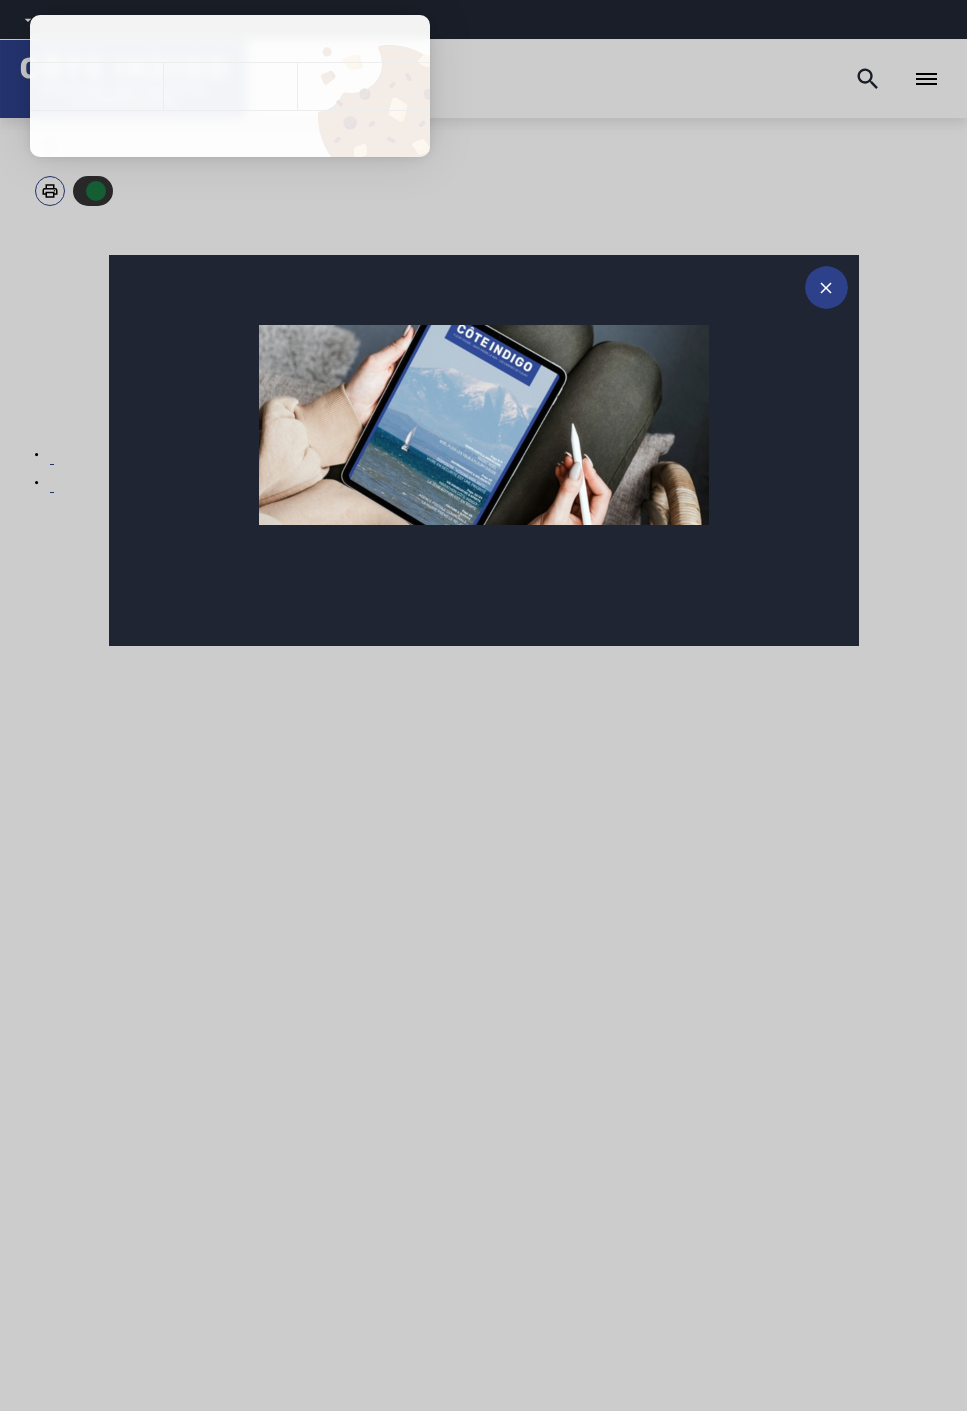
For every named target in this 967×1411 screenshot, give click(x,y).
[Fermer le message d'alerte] (826, 287)
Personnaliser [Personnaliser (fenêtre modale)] (363, 86)
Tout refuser (229, 86)
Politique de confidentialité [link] (230, 134)
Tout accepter (96, 86)
